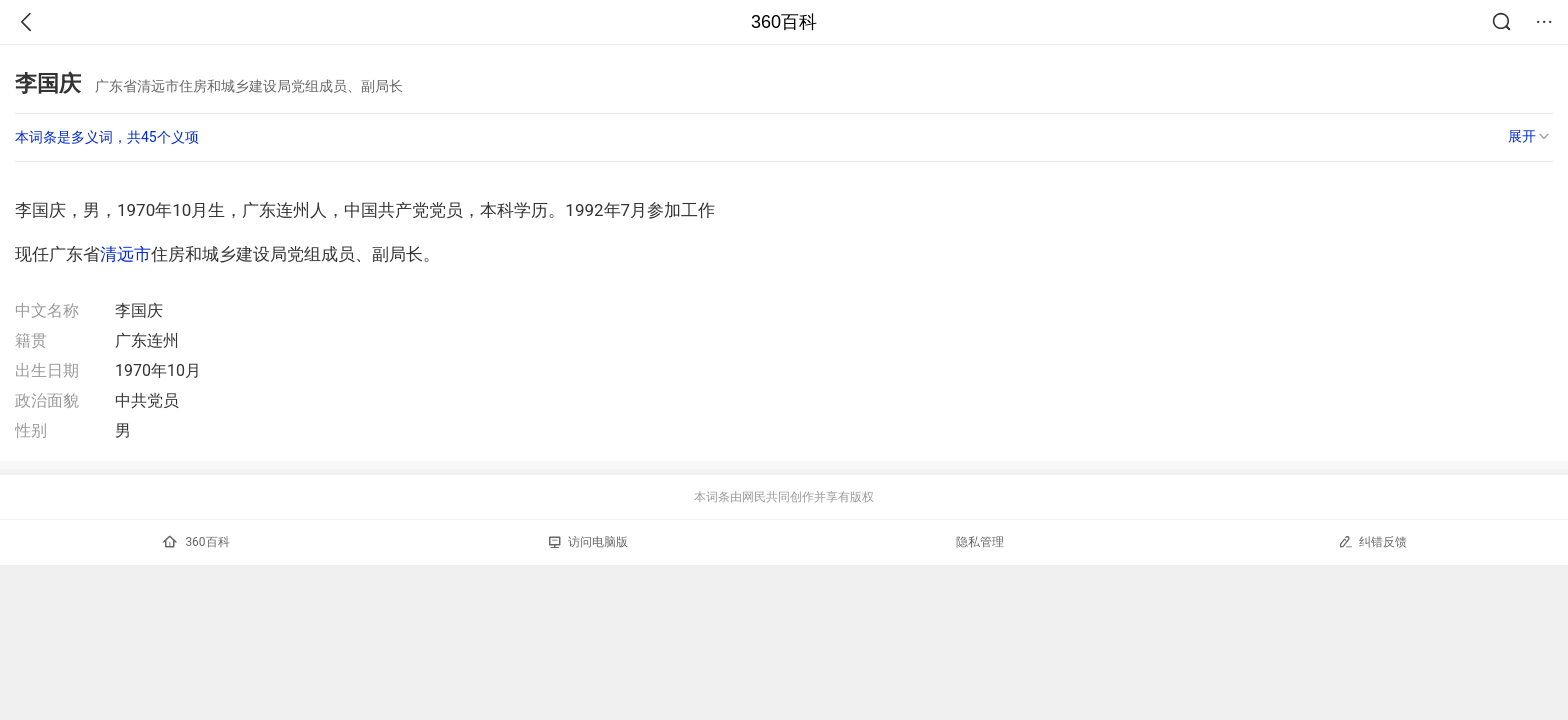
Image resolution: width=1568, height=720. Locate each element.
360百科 (784, 22)
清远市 (125, 254)
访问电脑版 (588, 542)
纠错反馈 (1372, 541)
